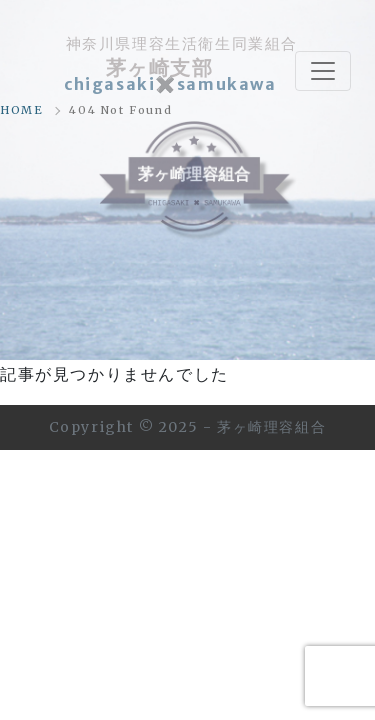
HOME (21, 110)
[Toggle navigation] (323, 71)
